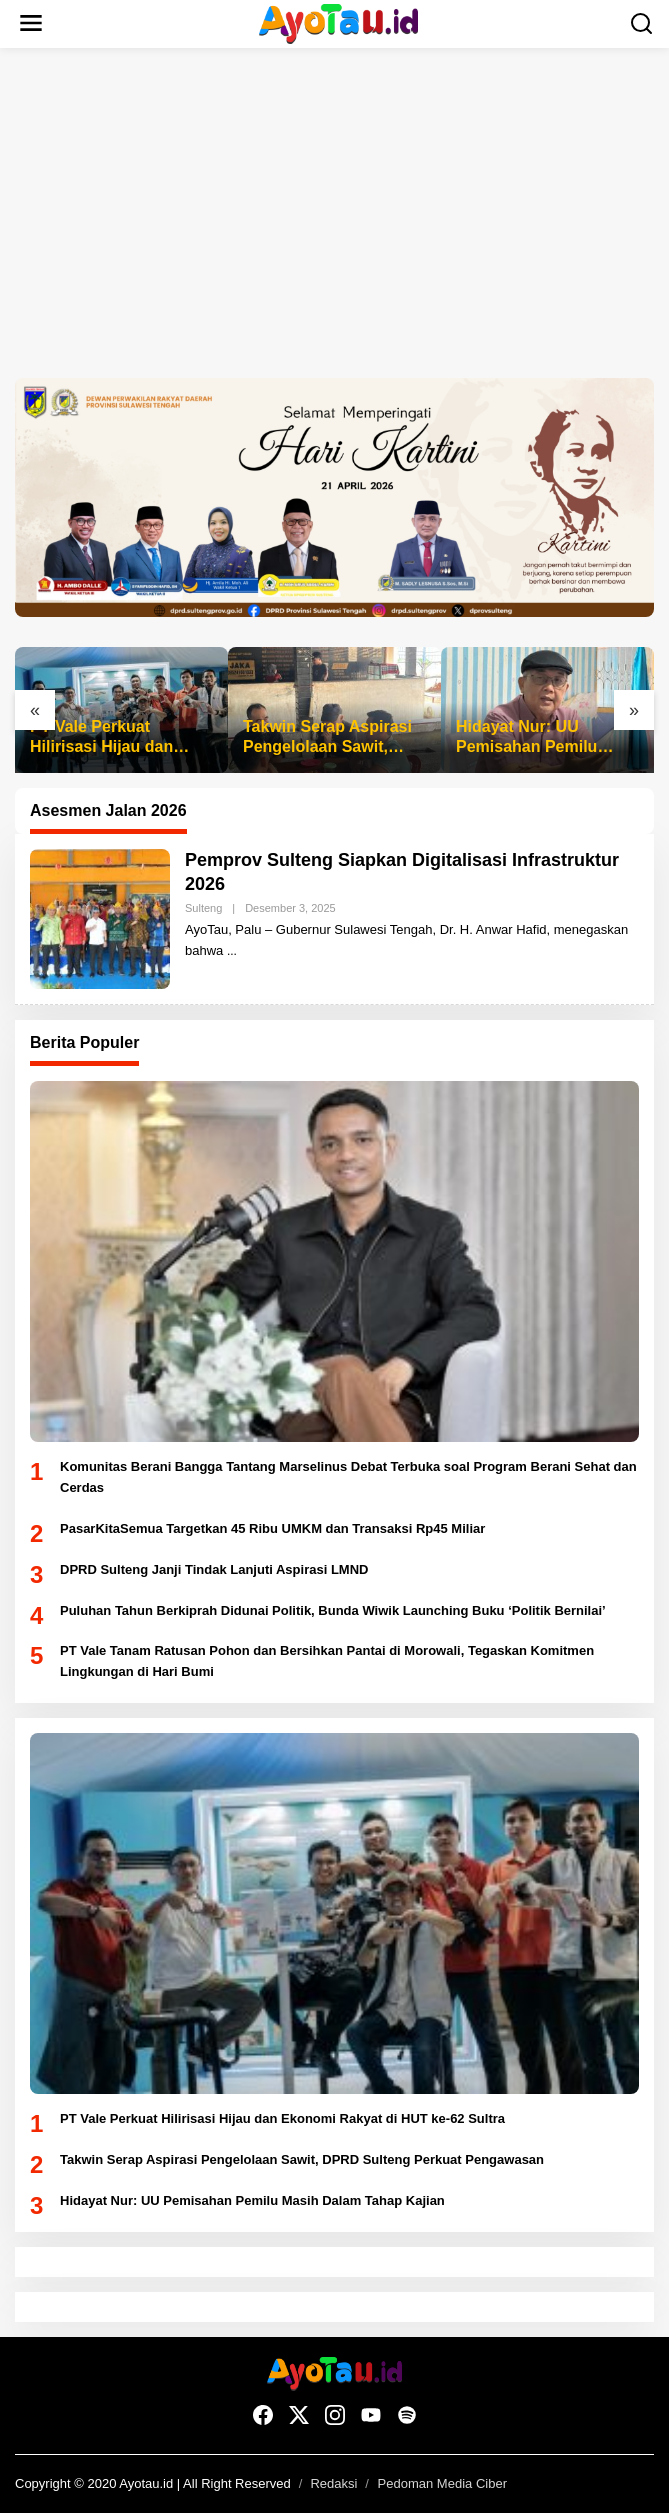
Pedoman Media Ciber (442, 2483)
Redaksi (333, 2483)
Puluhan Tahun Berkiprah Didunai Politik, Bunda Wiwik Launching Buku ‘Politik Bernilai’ (333, 1610)
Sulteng (203, 908)
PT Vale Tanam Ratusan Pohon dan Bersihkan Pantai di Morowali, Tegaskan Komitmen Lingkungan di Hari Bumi (327, 1661)
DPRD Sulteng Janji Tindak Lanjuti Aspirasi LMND (214, 1569)
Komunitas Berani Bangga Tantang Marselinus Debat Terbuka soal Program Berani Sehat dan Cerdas (348, 1477)
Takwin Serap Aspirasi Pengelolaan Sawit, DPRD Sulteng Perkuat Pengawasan (329, 738)
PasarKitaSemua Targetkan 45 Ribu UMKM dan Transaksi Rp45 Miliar (272, 1528)
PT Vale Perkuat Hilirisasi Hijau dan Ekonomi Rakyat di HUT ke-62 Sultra (120, 738)
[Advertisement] (334, 213)
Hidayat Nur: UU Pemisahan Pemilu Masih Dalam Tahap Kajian (530, 738)
